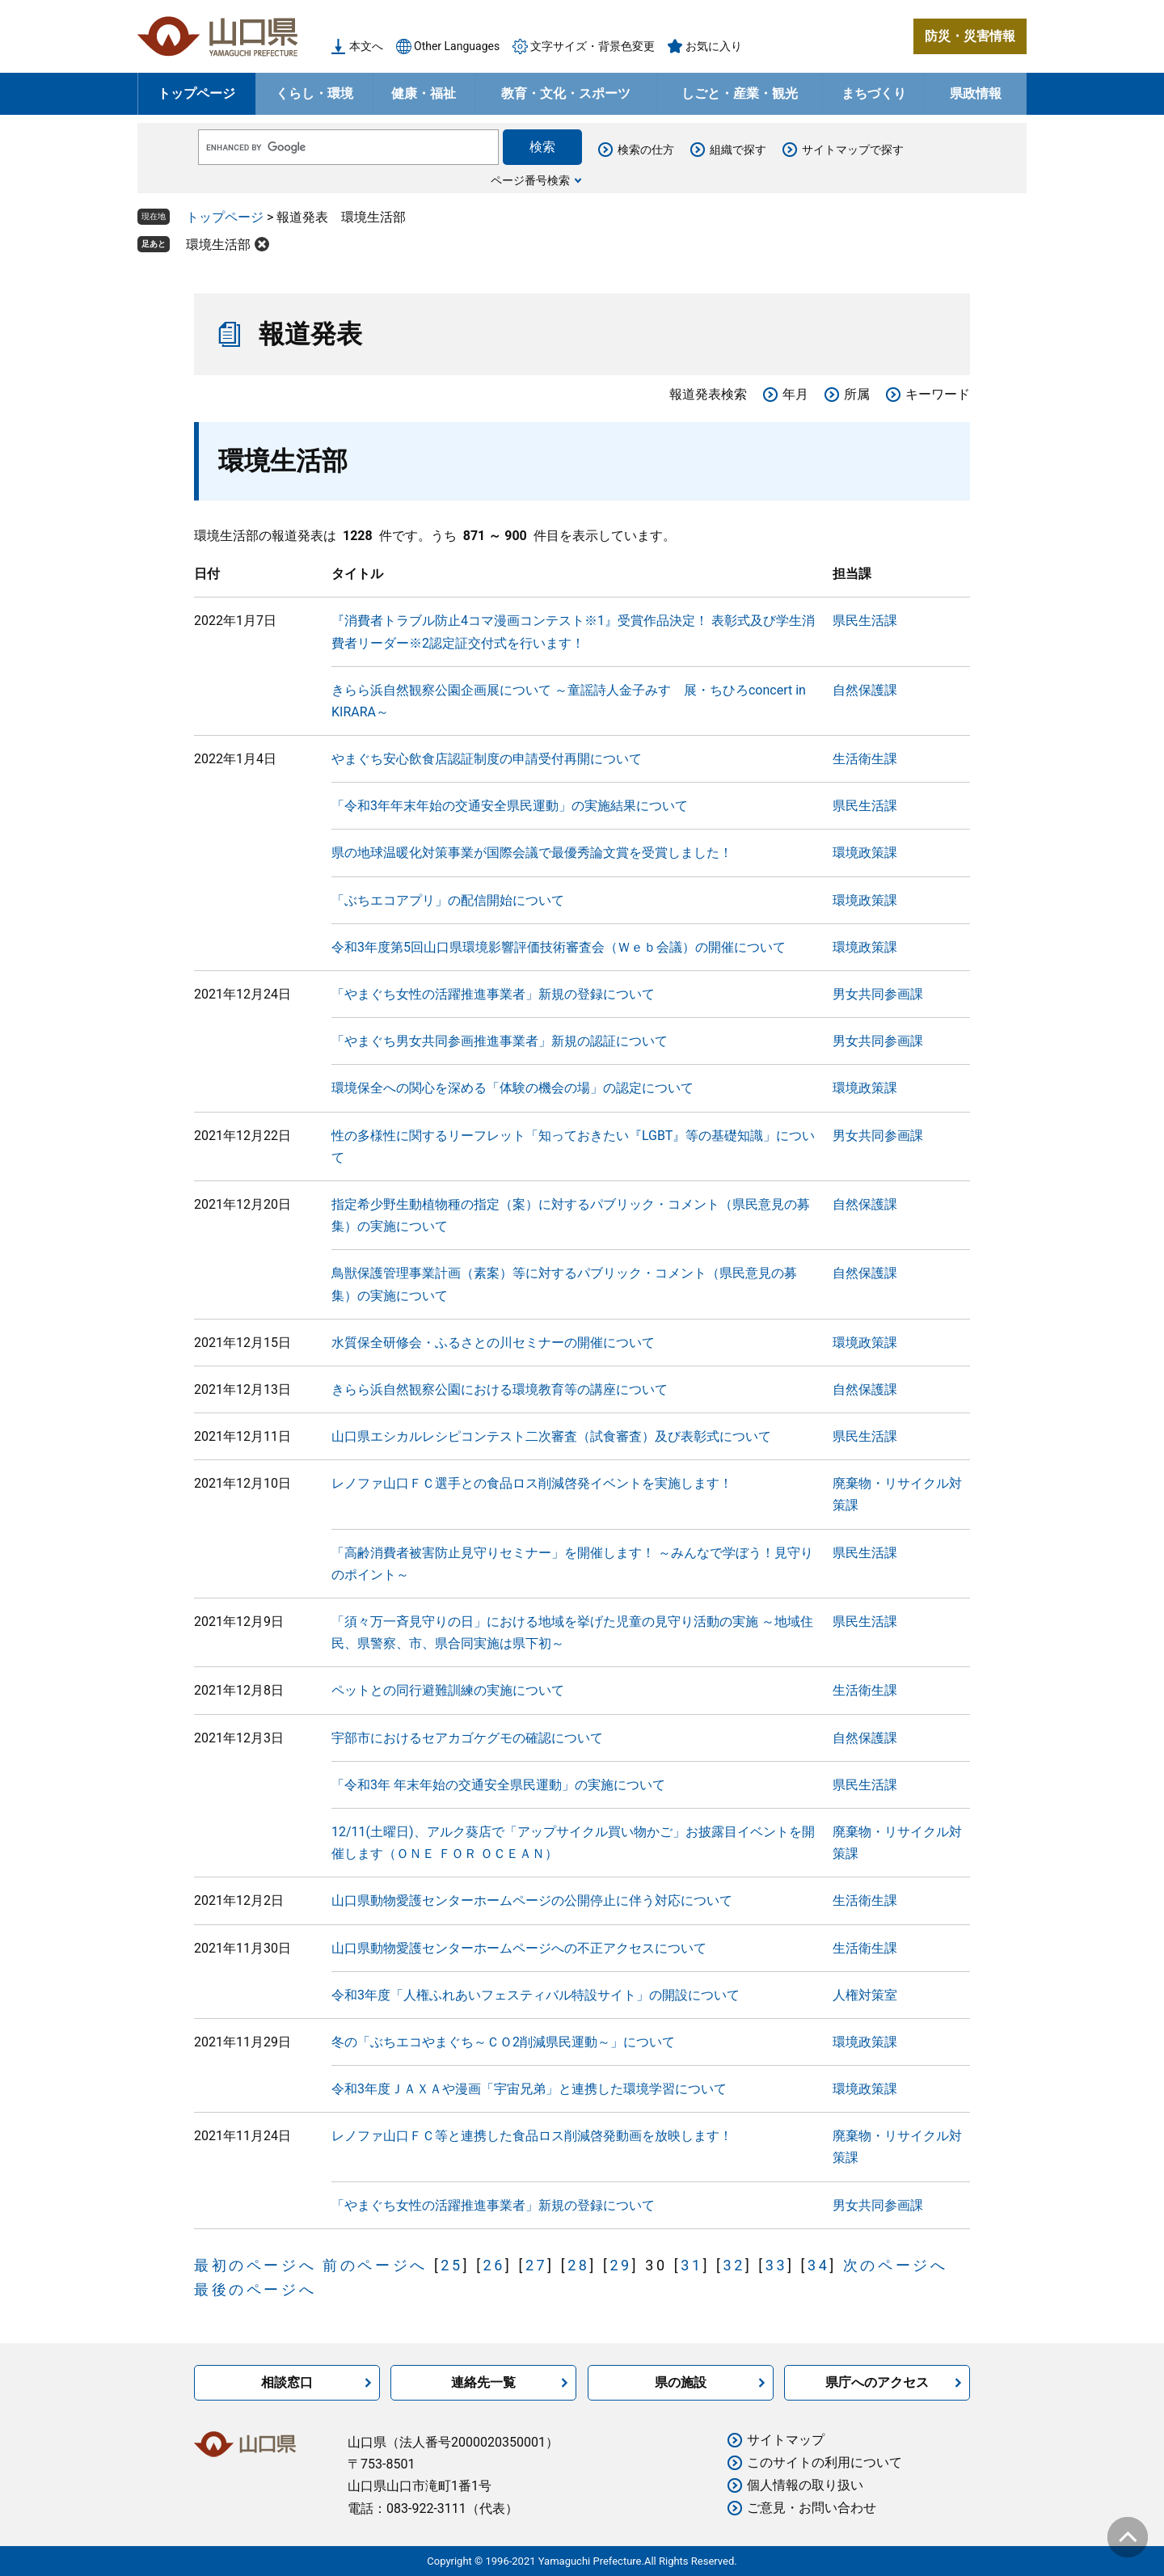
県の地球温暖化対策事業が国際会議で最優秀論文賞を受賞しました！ (531, 852)
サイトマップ (785, 2439)
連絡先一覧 (483, 2382)
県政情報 (976, 93)
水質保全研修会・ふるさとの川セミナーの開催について (493, 1342)
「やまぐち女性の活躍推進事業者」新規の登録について (493, 994)
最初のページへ (255, 2265)
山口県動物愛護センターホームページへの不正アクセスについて (518, 1948)
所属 (857, 394)
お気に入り (713, 46)
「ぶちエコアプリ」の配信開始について (447, 900)
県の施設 (680, 2382)
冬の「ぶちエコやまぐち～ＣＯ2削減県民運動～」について (503, 2042)
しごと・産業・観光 (739, 93)
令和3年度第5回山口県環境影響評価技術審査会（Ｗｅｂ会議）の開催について (558, 947)
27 (536, 2265)
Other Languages (457, 46)
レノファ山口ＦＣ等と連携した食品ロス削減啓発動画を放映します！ (531, 2135)
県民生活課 (865, 620)
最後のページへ (255, 2289)
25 (451, 2265)
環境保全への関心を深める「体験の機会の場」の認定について (512, 1088)
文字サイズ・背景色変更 (592, 46)
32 (733, 2265)
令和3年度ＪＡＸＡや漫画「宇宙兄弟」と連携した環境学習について (529, 2089)
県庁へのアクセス (877, 2382)
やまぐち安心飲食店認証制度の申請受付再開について (486, 758)
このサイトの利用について (824, 2462)
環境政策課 (865, 852)
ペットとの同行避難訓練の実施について (447, 1690)
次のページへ (895, 2265)
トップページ (196, 93)
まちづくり (873, 93)
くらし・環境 (314, 93)
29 (620, 2265)
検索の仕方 (646, 149)
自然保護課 (865, 690)
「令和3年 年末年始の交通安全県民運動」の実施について (498, 1785)
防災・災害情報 (970, 36)
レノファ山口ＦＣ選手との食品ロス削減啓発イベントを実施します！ (531, 1483)
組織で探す (738, 149)
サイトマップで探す (853, 149)
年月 (795, 394)
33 (776, 2265)
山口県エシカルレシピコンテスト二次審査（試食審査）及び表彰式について (551, 1436)
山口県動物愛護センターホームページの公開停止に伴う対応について (531, 1900)
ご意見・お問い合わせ (811, 2507)
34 (818, 2265)
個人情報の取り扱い (805, 2485)
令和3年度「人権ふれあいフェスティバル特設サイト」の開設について (535, 1995)
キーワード (937, 394)
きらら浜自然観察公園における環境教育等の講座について (499, 1389)
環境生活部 (218, 244)
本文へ (366, 46)
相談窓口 (287, 2382)
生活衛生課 (865, 758)
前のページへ (375, 2265)
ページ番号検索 (530, 180)
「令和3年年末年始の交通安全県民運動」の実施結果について (509, 805)
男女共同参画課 (878, 994)
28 (578, 2265)
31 (691, 2265)
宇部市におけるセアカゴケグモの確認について (467, 1738)
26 (494, 2265)
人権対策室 (865, 1995)
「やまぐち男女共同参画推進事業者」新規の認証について (499, 1041)
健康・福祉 (423, 93)
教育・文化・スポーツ (565, 93)
